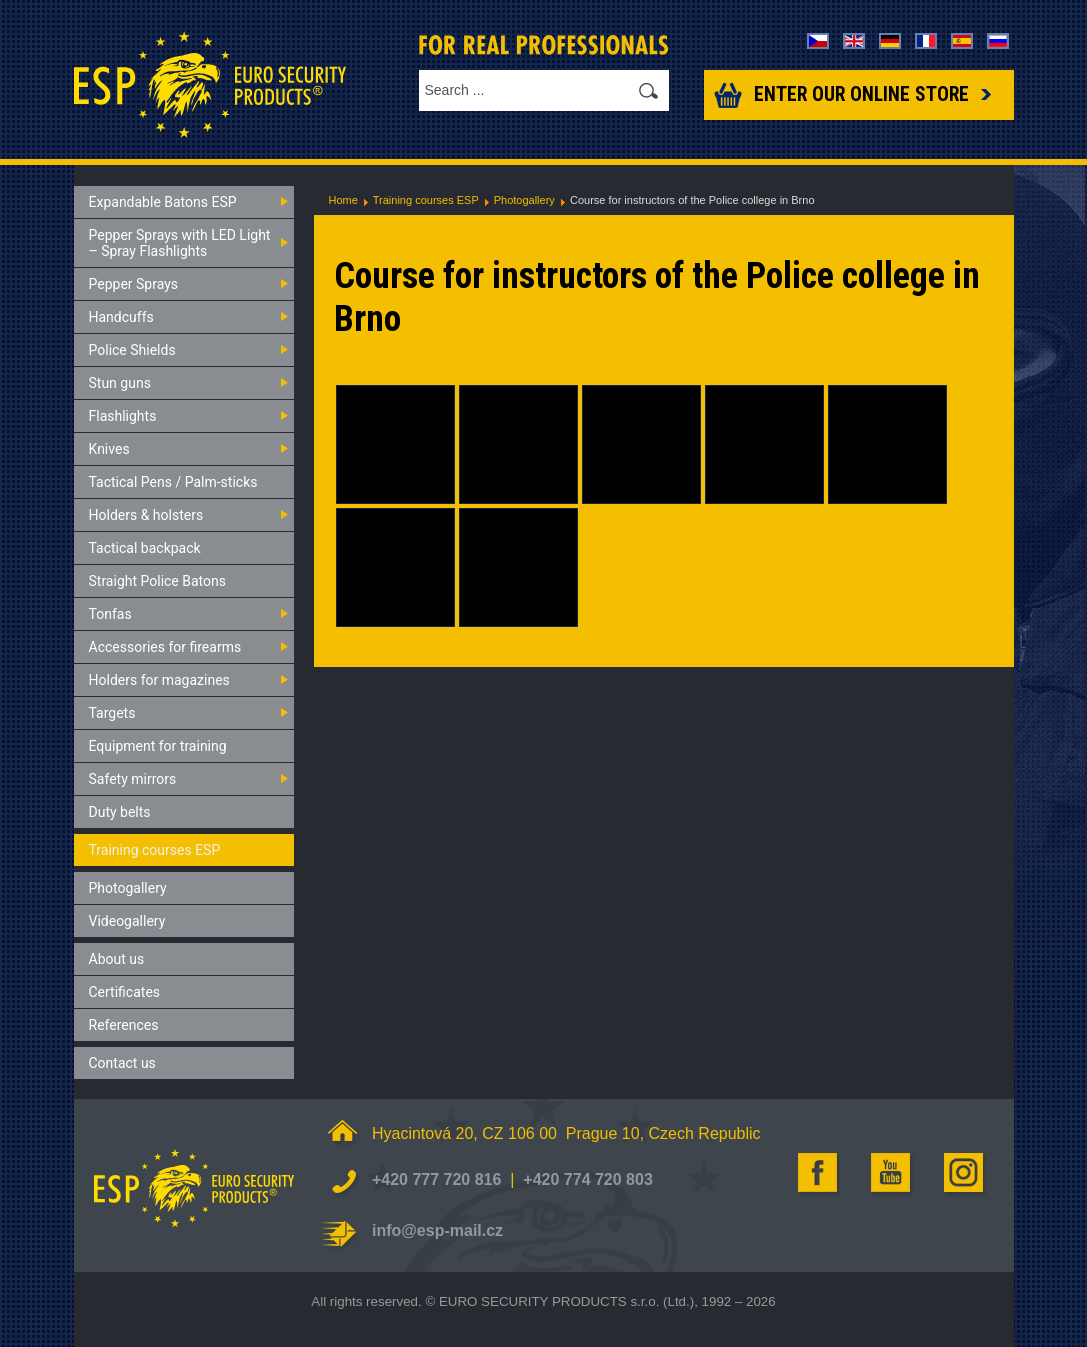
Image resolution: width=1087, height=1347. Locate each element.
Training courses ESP (426, 200)
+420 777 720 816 (436, 1179)
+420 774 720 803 (587, 1179)
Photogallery (524, 200)
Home (343, 200)
